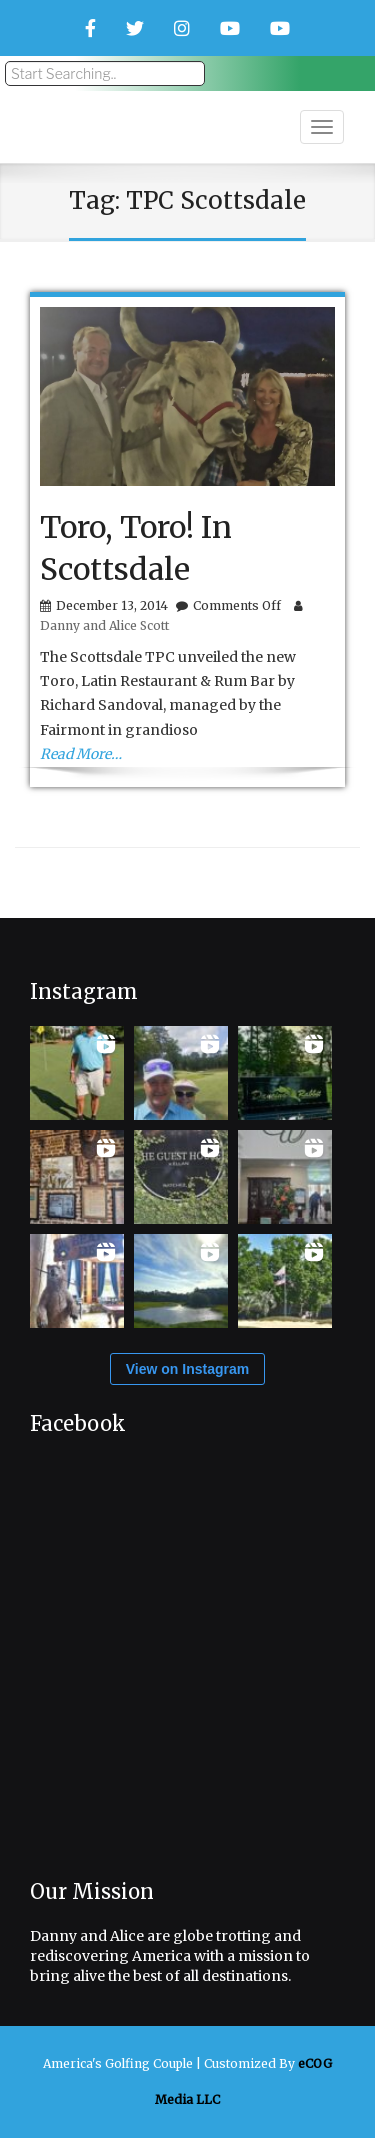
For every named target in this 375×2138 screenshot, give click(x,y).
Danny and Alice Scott (104, 625)
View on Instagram (187, 1369)
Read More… (81, 754)
